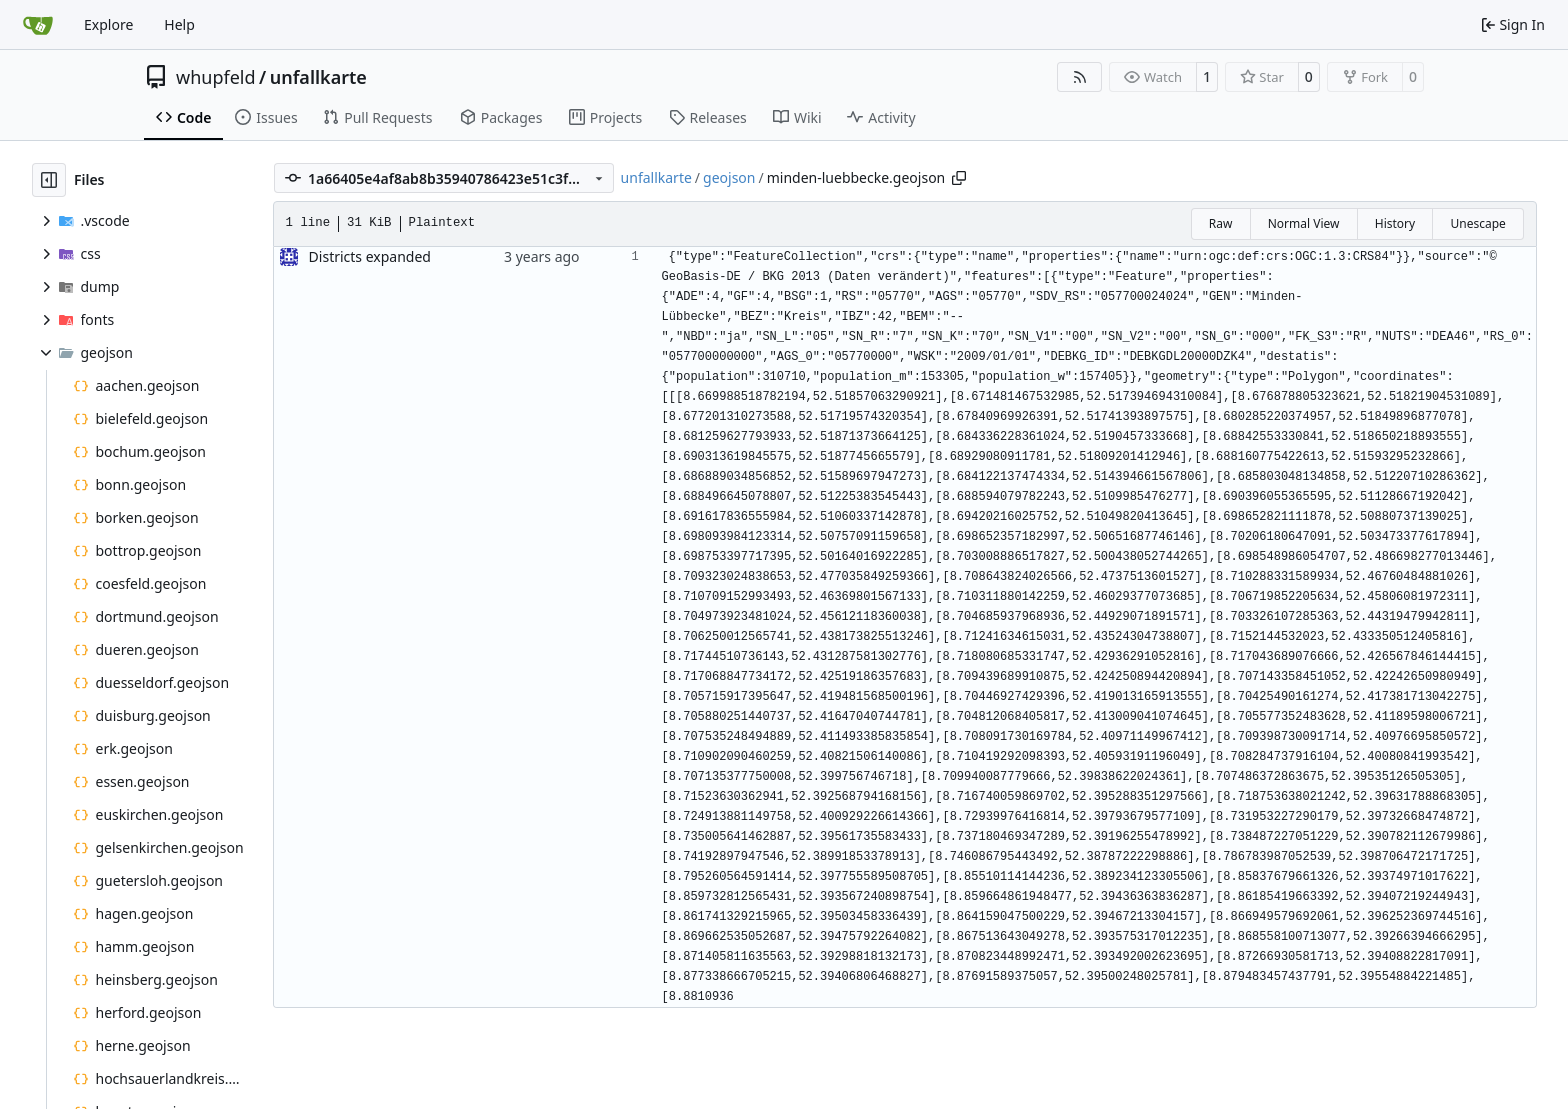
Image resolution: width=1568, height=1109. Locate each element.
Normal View (1304, 223)
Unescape (1477, 223)
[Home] (38, 25)
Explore (108, 24)
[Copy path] (959, 178)
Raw (1221, 223)
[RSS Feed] (1080, 77)
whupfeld (216, 77)
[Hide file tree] (49, 180)
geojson (729, 177)
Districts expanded (370, 256)
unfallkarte (318, 77)
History (1395, 223)
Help (179, 24)
